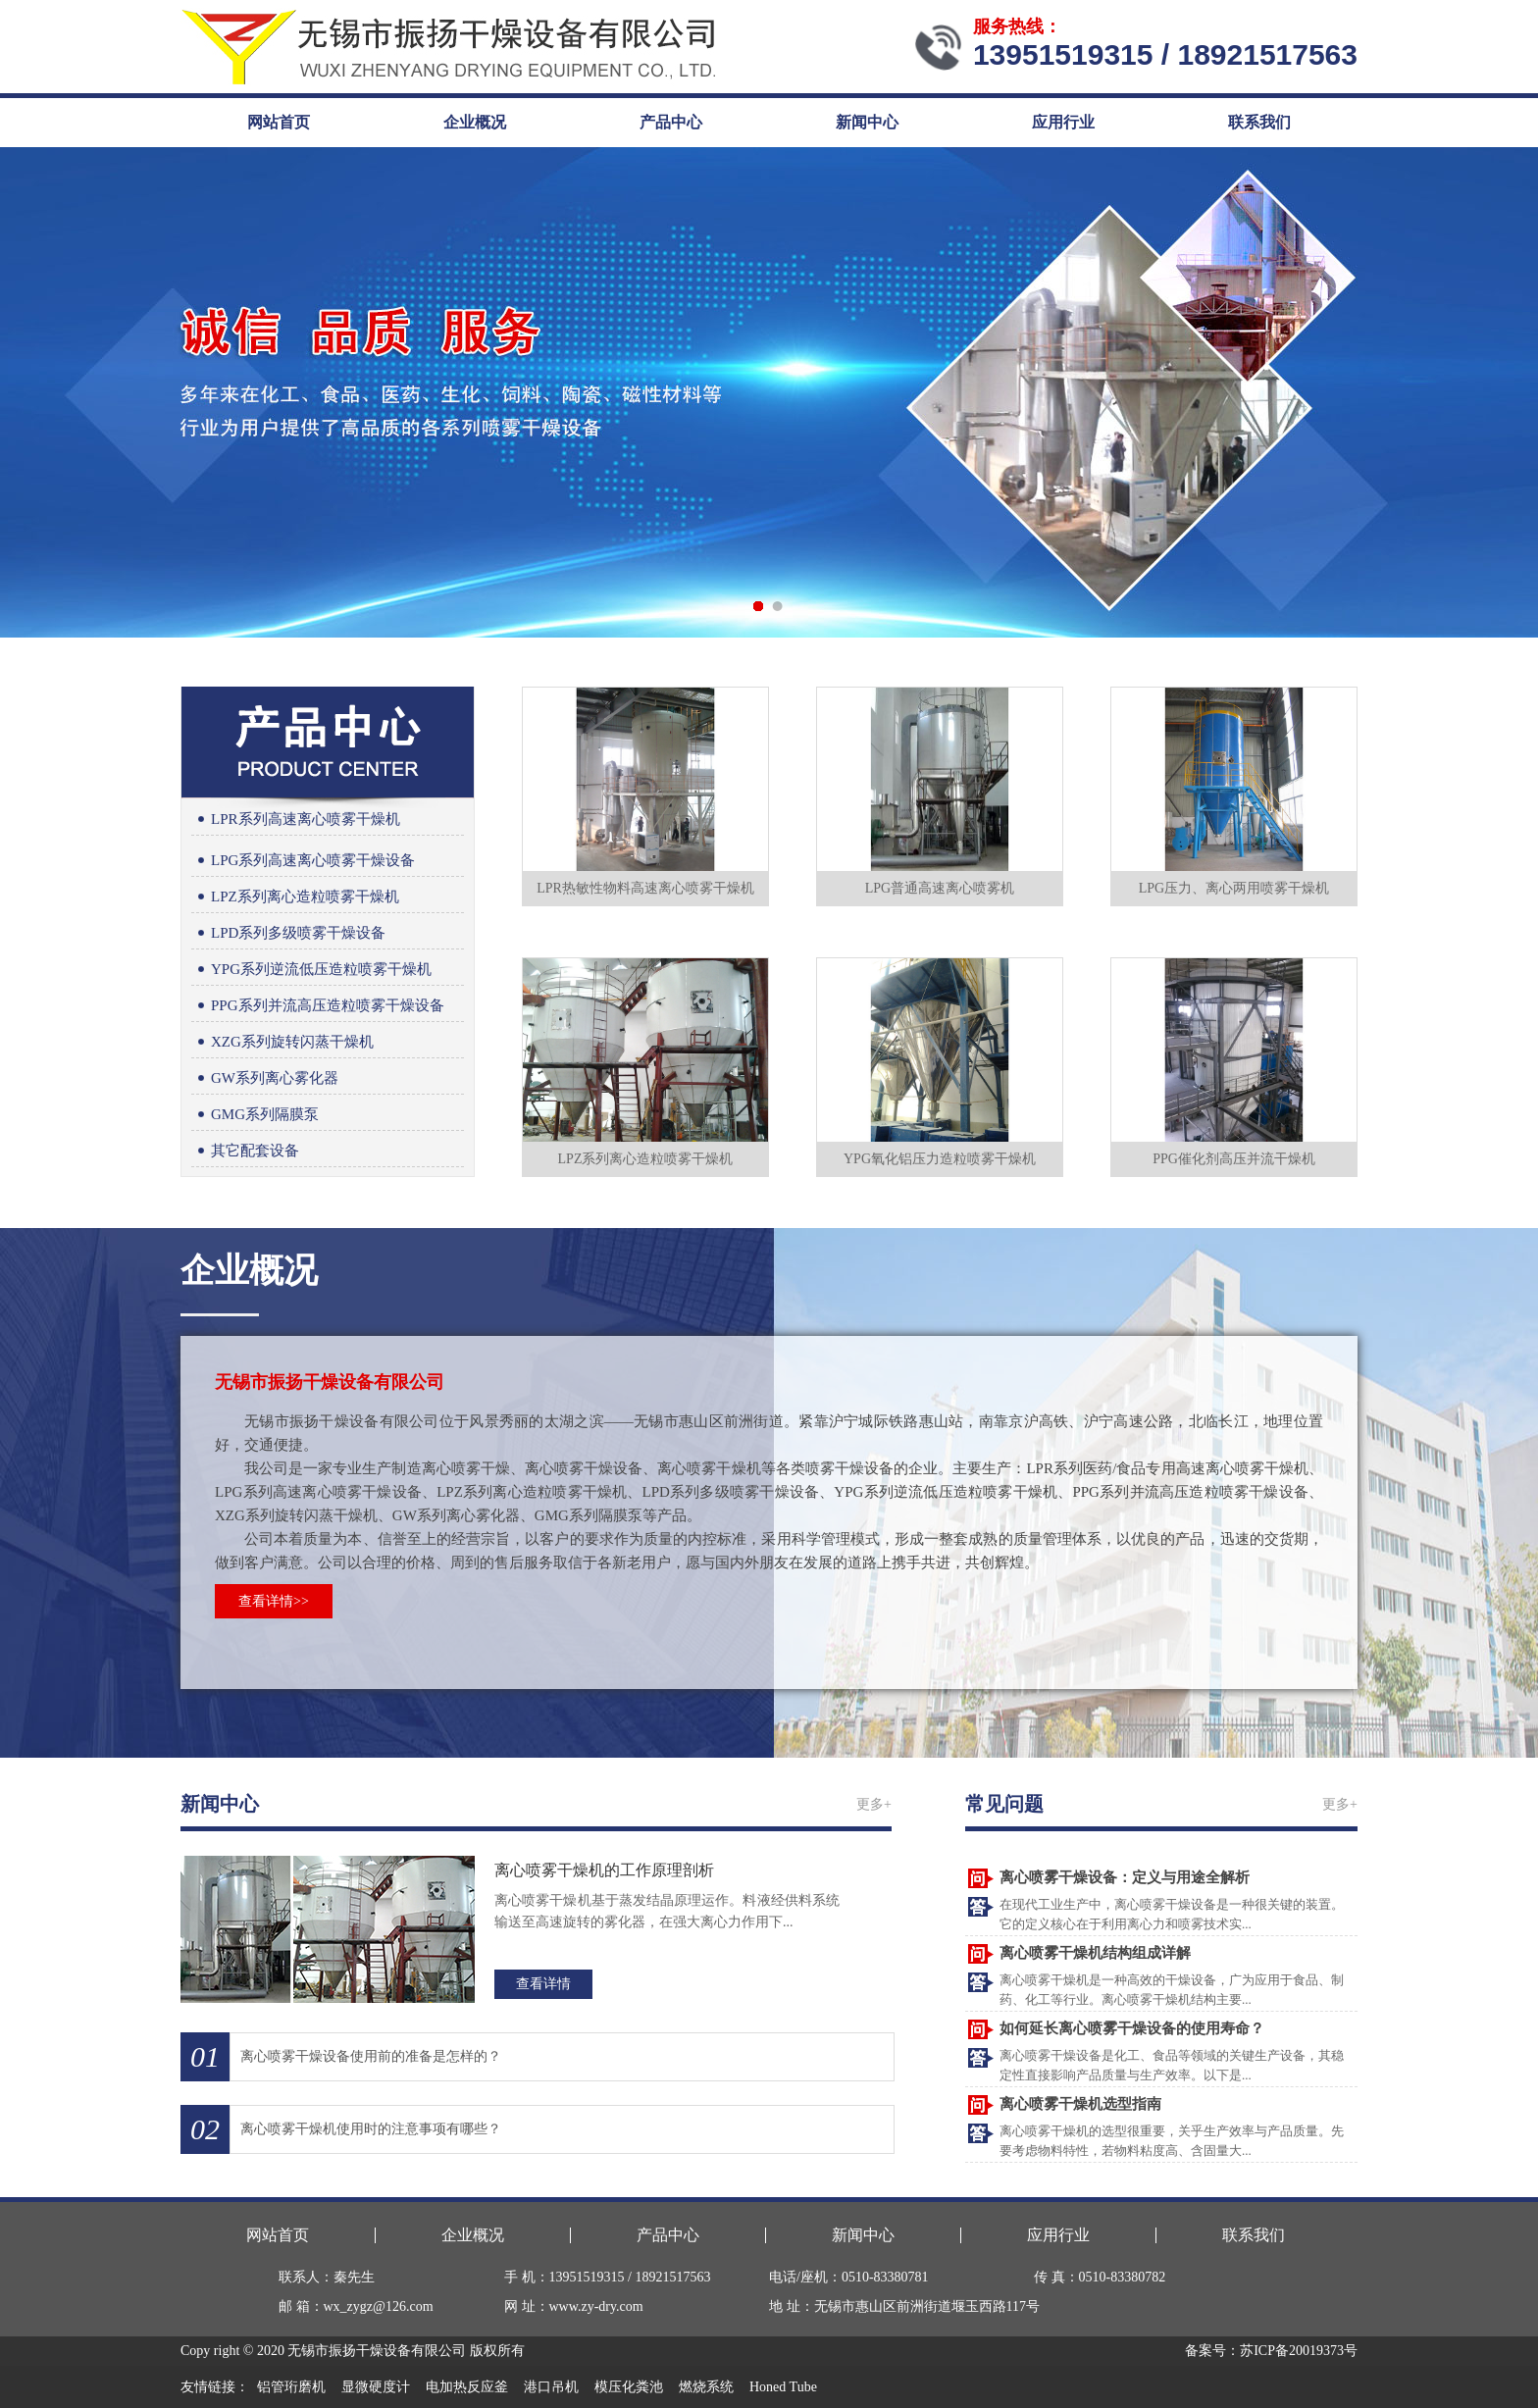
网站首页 (278, 122)
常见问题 (1004, 1804)
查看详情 (543, 1983)
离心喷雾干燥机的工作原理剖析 (604, 1870)
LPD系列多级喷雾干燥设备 (288, 933)
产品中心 (671, 122)
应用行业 (1063, 122)
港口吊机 (551, 2387)
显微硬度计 (375, 2387)
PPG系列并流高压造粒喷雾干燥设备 (317, 1006)
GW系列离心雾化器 (264, 1078)
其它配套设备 (245, 1151)
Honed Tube (783, 2387)
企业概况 (474, 122)
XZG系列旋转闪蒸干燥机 (282, 1042)
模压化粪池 (628, 2387)
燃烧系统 (706, 2387)
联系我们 (1259, 122)
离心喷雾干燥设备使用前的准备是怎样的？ (370, 2056)
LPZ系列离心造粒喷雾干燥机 (295, 897)
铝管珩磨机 (291, 2387)
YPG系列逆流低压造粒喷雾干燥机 (311, 969)
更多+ (874, 1804)
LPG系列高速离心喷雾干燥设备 (303, 860)
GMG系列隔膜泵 (255, 1115)
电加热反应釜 (467, 2387)
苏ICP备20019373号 (1299, 2350)
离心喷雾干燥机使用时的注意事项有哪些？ (370, 2129)
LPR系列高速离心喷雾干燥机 (295, 819)
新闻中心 (867, 122)
